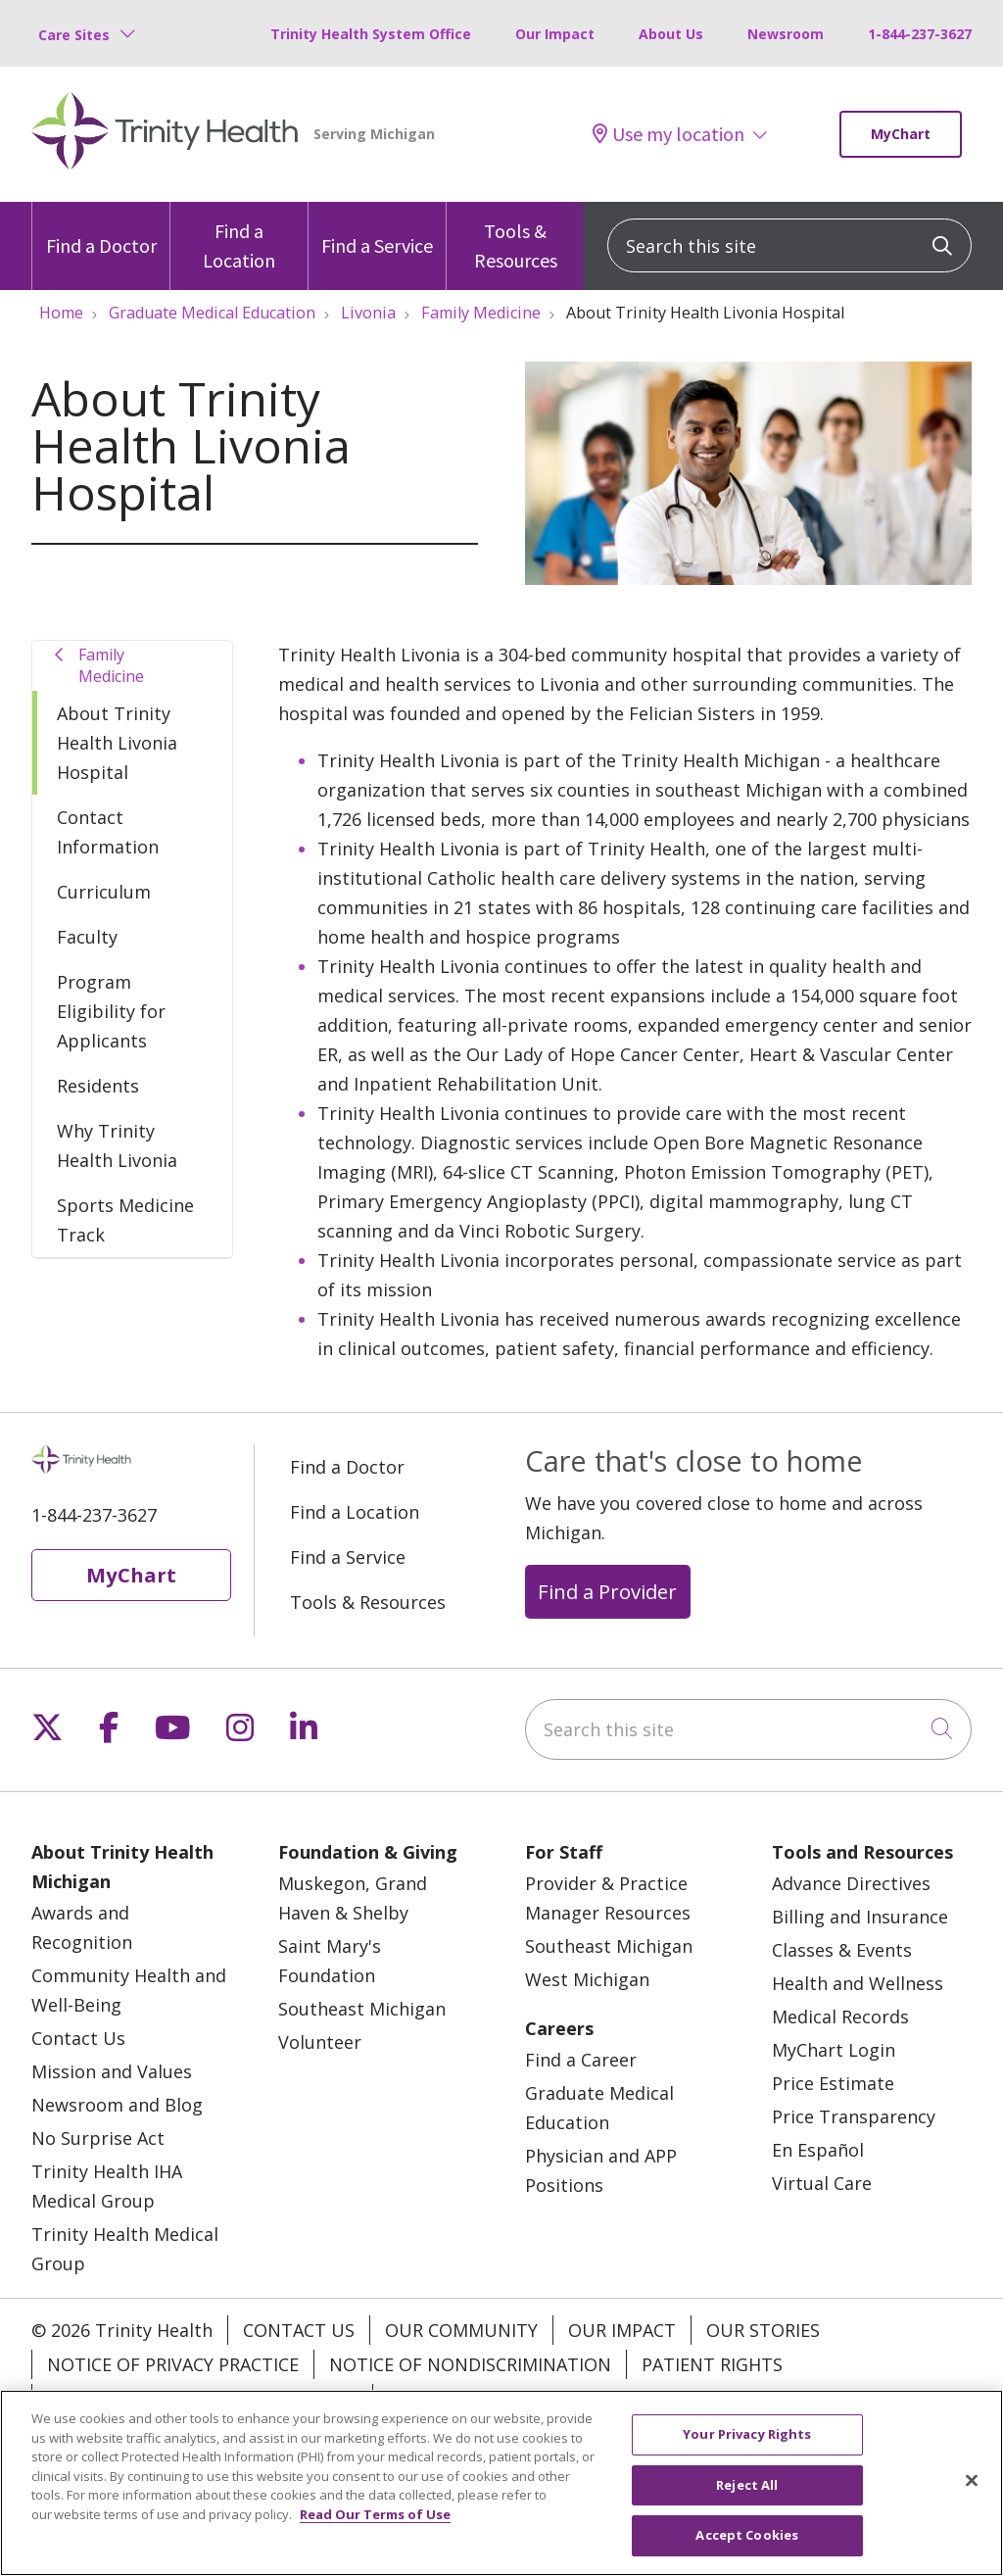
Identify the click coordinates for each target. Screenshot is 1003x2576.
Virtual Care (822, 2183)
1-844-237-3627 (920, 33)
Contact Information (108, 831)
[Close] (971, 2491)
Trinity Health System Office (370, 33)
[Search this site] (789, 245)
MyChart (901, 133)
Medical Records (840, 2016)
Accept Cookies (746, 2546)
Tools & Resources (515, 237)
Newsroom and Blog (117, 2104)
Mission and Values (111, 2071)
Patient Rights (712, 2364)
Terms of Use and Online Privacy (202, 2398)
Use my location (668, 134)
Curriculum (104, 891)
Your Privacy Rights (482, 2398)
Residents (98, 1085)
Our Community (461, 2330)
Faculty (87, 936)
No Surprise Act (98, 2138)
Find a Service (377, 230)
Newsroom (785, 33)
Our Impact (555, 33)
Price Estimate (833, 2083)
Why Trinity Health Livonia (117, 1145)
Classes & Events (842, 1950)
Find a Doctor (101, 230)
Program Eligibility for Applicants (111, 1011)
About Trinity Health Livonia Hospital (117, 743)
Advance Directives (851, 1883)
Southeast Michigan (362, 2008)
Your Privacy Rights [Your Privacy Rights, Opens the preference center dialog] (747, 2445)
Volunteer (319, 2042)
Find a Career (581, 2059)
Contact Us (78, 2038)
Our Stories (763, 2330)
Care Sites (74, 34)
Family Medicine (111, 665)
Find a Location (239, 237)
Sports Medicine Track (125, 1219)
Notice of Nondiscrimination (470, 2364)
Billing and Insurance (860, 1916)
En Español (818, 2150)
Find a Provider (607, 1591)
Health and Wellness (857, 1983)
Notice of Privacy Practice (173, 2364)
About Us (671, 33)
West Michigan (587, 1979)
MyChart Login (833, 2050)
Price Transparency (853, 2116)
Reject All (747, 2495)
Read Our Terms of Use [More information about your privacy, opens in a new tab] (375, 2525)
